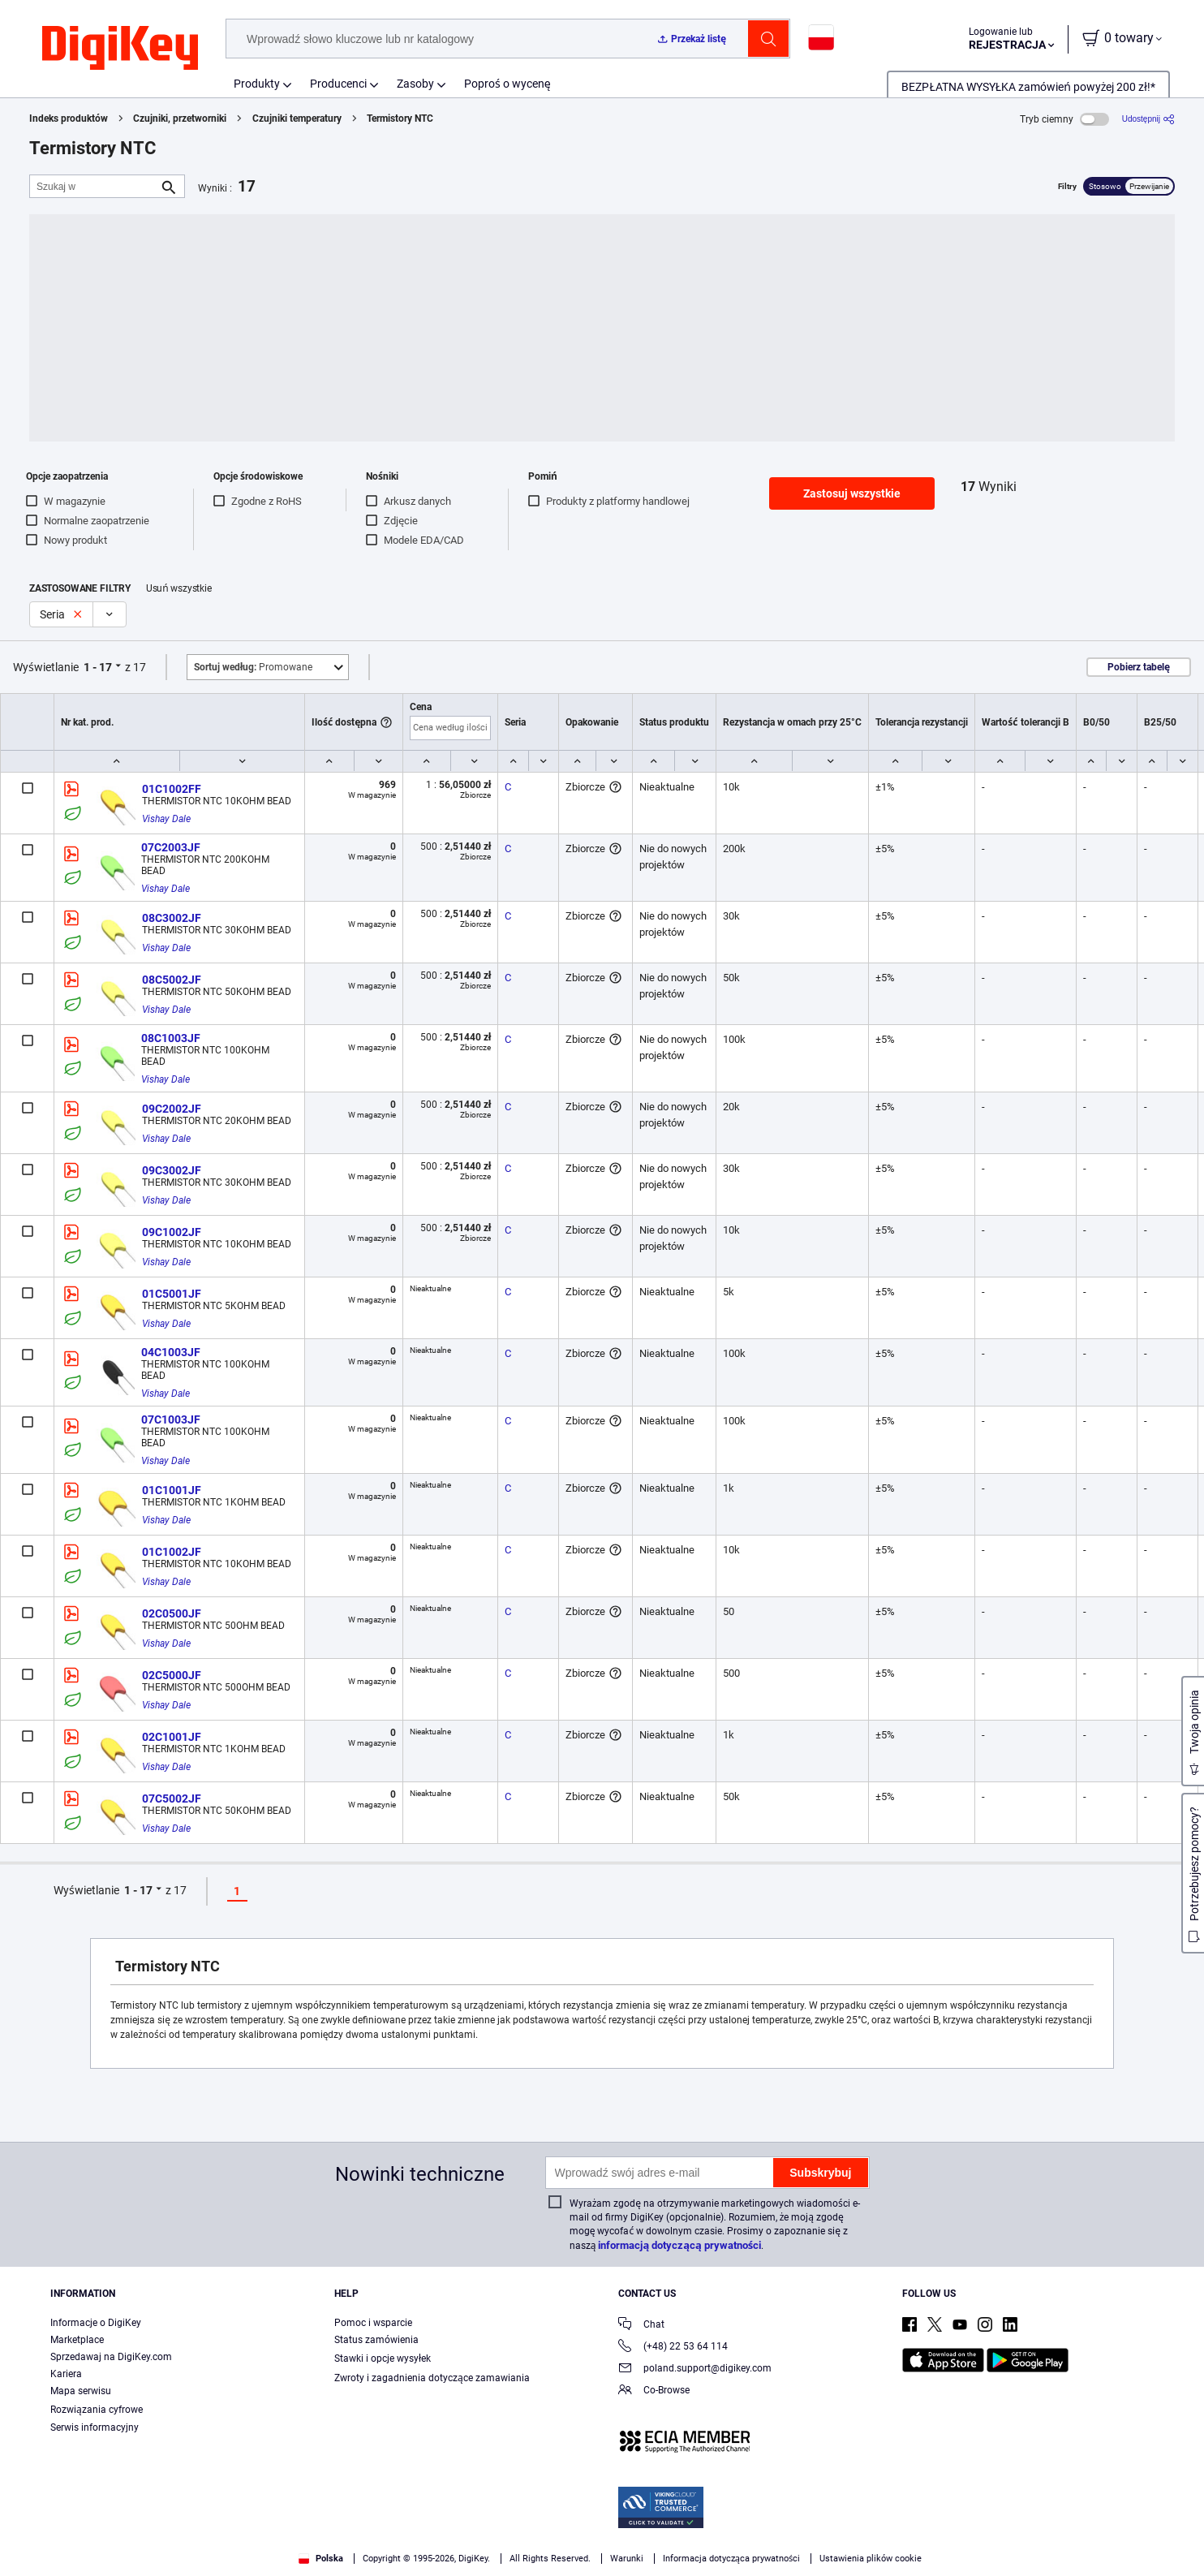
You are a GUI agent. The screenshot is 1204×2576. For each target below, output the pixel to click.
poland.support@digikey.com (695, 2369)
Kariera (66, 2374)
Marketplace (77, 2340)
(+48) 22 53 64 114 (673, 2347)
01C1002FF (171, 788)
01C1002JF (171, 1551)
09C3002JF (171, 1170)
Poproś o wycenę (507, 83)
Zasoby (415, 83)
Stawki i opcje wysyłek (382, 2358)
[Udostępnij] (1148, 118)
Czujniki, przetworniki (179, 118)
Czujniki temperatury (297, 118)
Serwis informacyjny (94, 2427)
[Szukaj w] (94, 186)
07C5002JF (171, 1798)
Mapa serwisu (80, 2391)
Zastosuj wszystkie (852, 493)
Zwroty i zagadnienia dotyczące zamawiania (432, 2378)
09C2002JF (171, 1108)
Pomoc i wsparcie (373, 2322)
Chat (641, 2325)
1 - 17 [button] (98, 667)
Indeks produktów (68, 118)
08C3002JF (171, 917)
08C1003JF (170, 1038)
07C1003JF (170, 1419)
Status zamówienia (376, 2340)
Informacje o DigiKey (95, 2322)
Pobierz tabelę (1138, 667)
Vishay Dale (166, 819)
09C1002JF (171, 1232)
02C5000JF (171, 1675)
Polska (321, 2558)
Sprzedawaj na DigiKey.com (111, 2357)
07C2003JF (170, 847)
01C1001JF (171, 1490)
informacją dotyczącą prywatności (679, 2245)
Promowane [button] (253, 667)
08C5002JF (171, 979)
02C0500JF (171, 1613)
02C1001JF (171, 1736)
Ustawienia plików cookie (870, 2558)
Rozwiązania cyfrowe (96, 2409)
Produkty (257, 83)
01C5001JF (171, 1293)
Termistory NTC (400, 118)
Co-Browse (654, 2391)
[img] (120, 48)
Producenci (338, 83)
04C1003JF (170, 1352)
